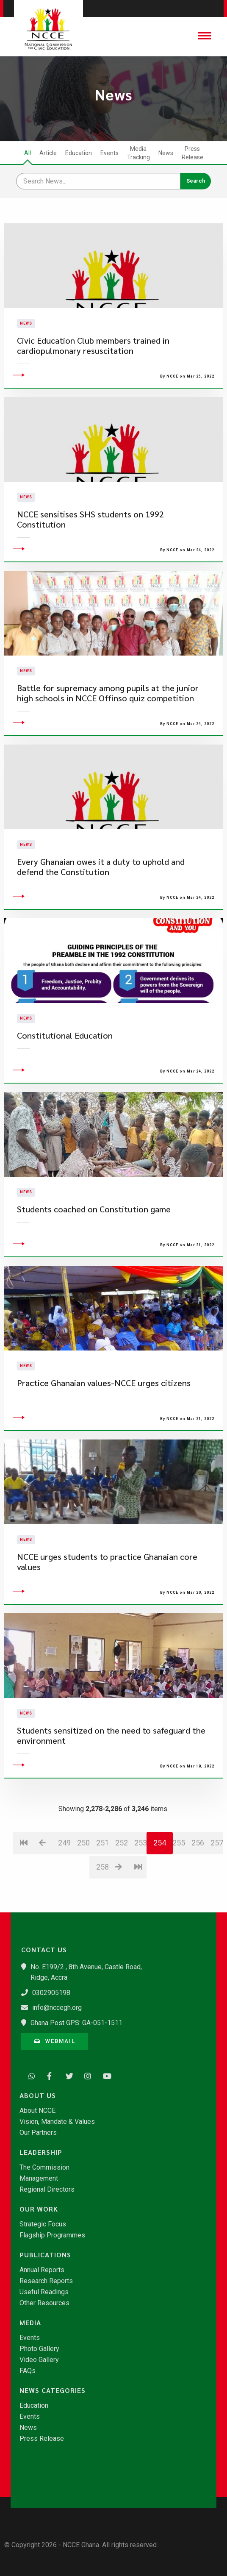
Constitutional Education (65, 1077)
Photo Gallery (39, 2348)
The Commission (44, 2167)
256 (197, 1884)
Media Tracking (138, 153)
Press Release (192, 153)
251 (102, 1884)
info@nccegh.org (57, 2008)
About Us (37, 2095)
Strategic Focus (42, 2224)
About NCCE (37, 2110)
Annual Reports (41, 2270)
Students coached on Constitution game (94, 1251)
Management (38, 2178)
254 (159, 1884)
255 (178, 1884)
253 (140, 1884)
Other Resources (44, 2303)
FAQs (27, 2371)
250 (83, 1884)
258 (102, 1908)
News (165, 153)
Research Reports (46, 2281)
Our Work (38, 2209)
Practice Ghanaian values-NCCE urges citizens (104, 1425)
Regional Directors (47, 2189)
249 (64, 1884)
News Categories (52, 2390)
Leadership (40, 2152)
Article (48, 153)
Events (109, 153)
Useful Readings (44, 2292)
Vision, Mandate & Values (57, 2121)
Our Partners (38, 2132)
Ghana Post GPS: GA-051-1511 (76, 2023)
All (27, 153)
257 (216, 1884)
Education (78, 153)
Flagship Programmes (52, 2235)
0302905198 (51, 1993)
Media (30, 2322)
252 (121, 1884)
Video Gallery (39, 2359)
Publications (45, 2254)
